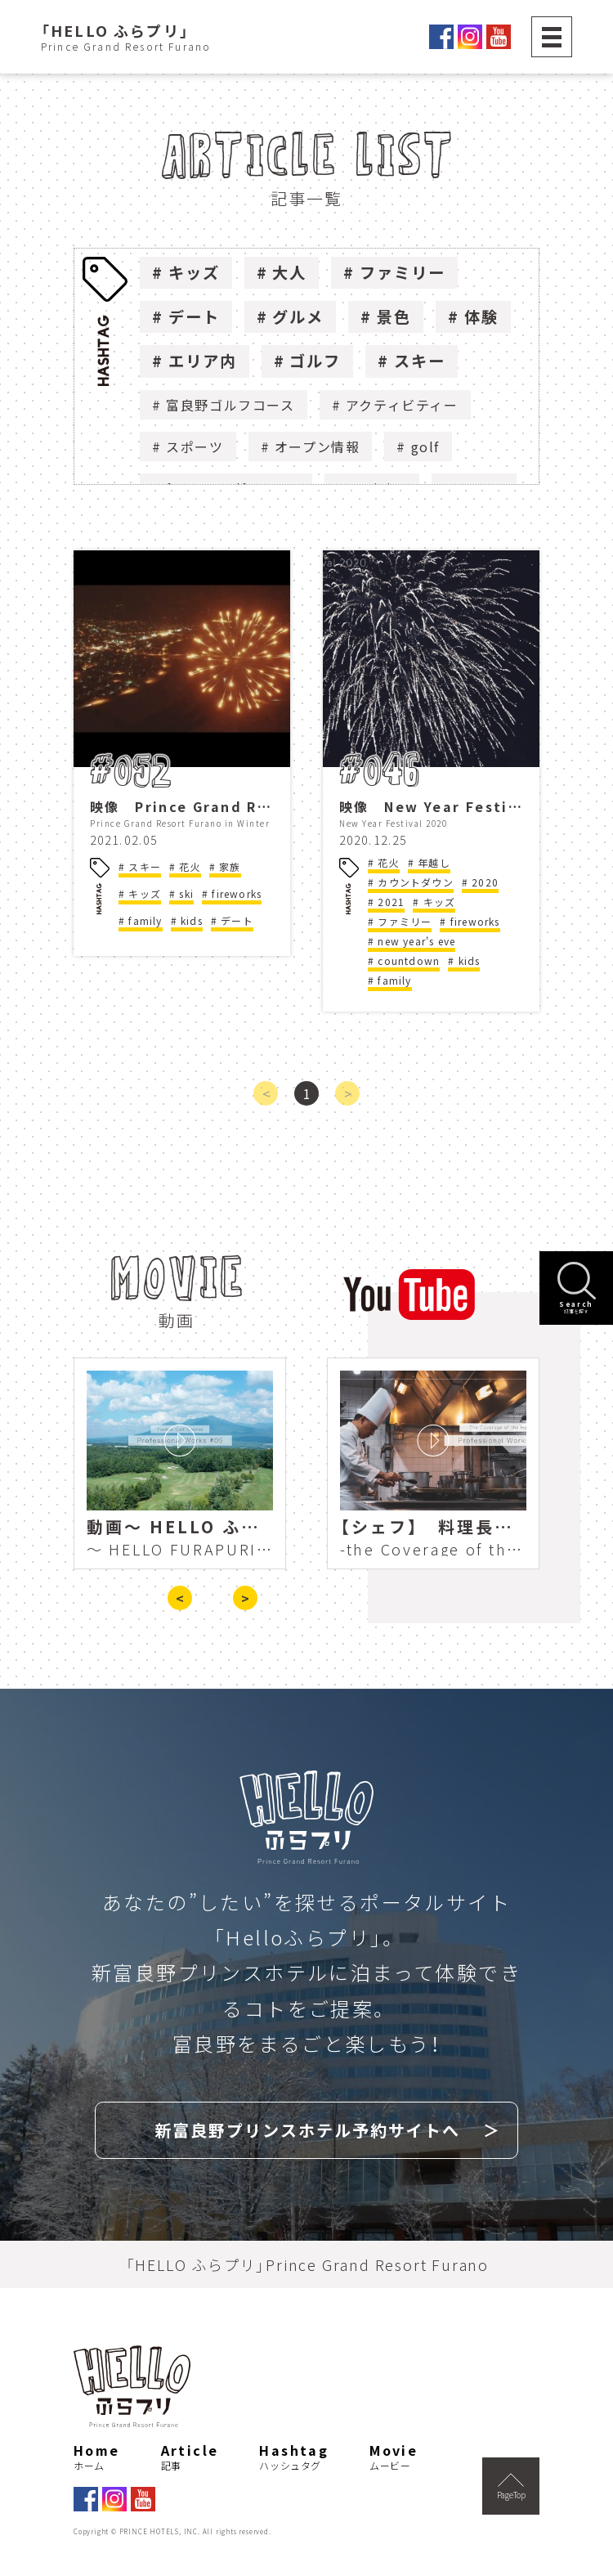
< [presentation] (180, 1598)
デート (194, 316)
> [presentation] (245, 1598)
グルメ (298, 316)
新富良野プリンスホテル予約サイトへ (307, 2130)
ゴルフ (315, 360)
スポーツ (194, 446)
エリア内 (202, 360)
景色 (394, 316)
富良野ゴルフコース (230, 405)
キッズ (194, 272)
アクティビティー (402, 405)
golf (425, 446)
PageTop (511, 2487)
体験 (481, 316)
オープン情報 (317, 446)
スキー (419, 360)
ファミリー (402, 272)
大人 (289, 272)
